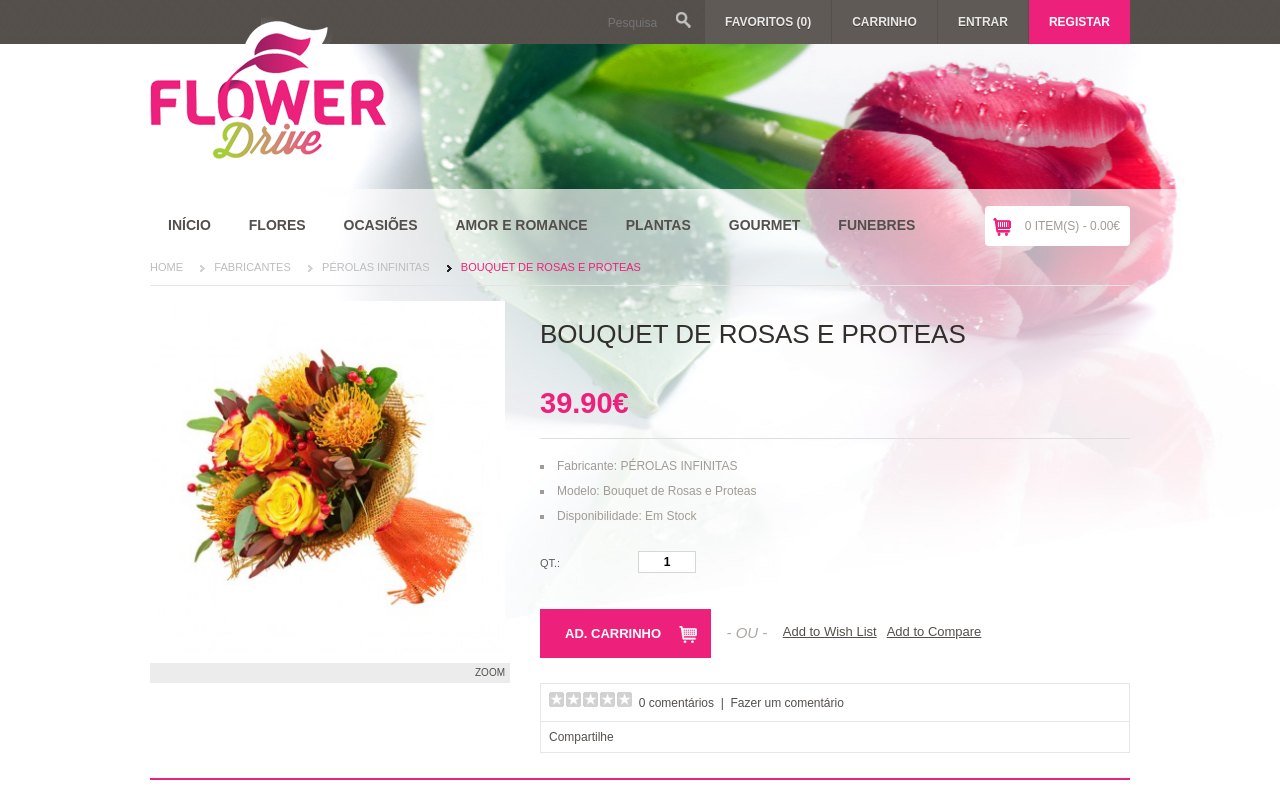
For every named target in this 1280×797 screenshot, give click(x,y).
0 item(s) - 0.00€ (1072, 226)
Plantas (658, 225)
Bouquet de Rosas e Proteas (551, 267)
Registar (1079, 22)
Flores (277, 225)
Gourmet (765, 225)
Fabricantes (252, 267)
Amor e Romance (521, 225)
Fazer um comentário (787, 703)
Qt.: (550, 563)
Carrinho (884, 22)
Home (166, 267)
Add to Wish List (830, 631)
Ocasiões (381, 225)
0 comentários (676, 703)
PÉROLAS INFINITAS (375, 267)
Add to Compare (934, 631)
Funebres (876, 225)
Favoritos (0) (768, 22)
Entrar (983, 22)
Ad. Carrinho (613, 633)
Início (189, 225)
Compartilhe (581, 737)
